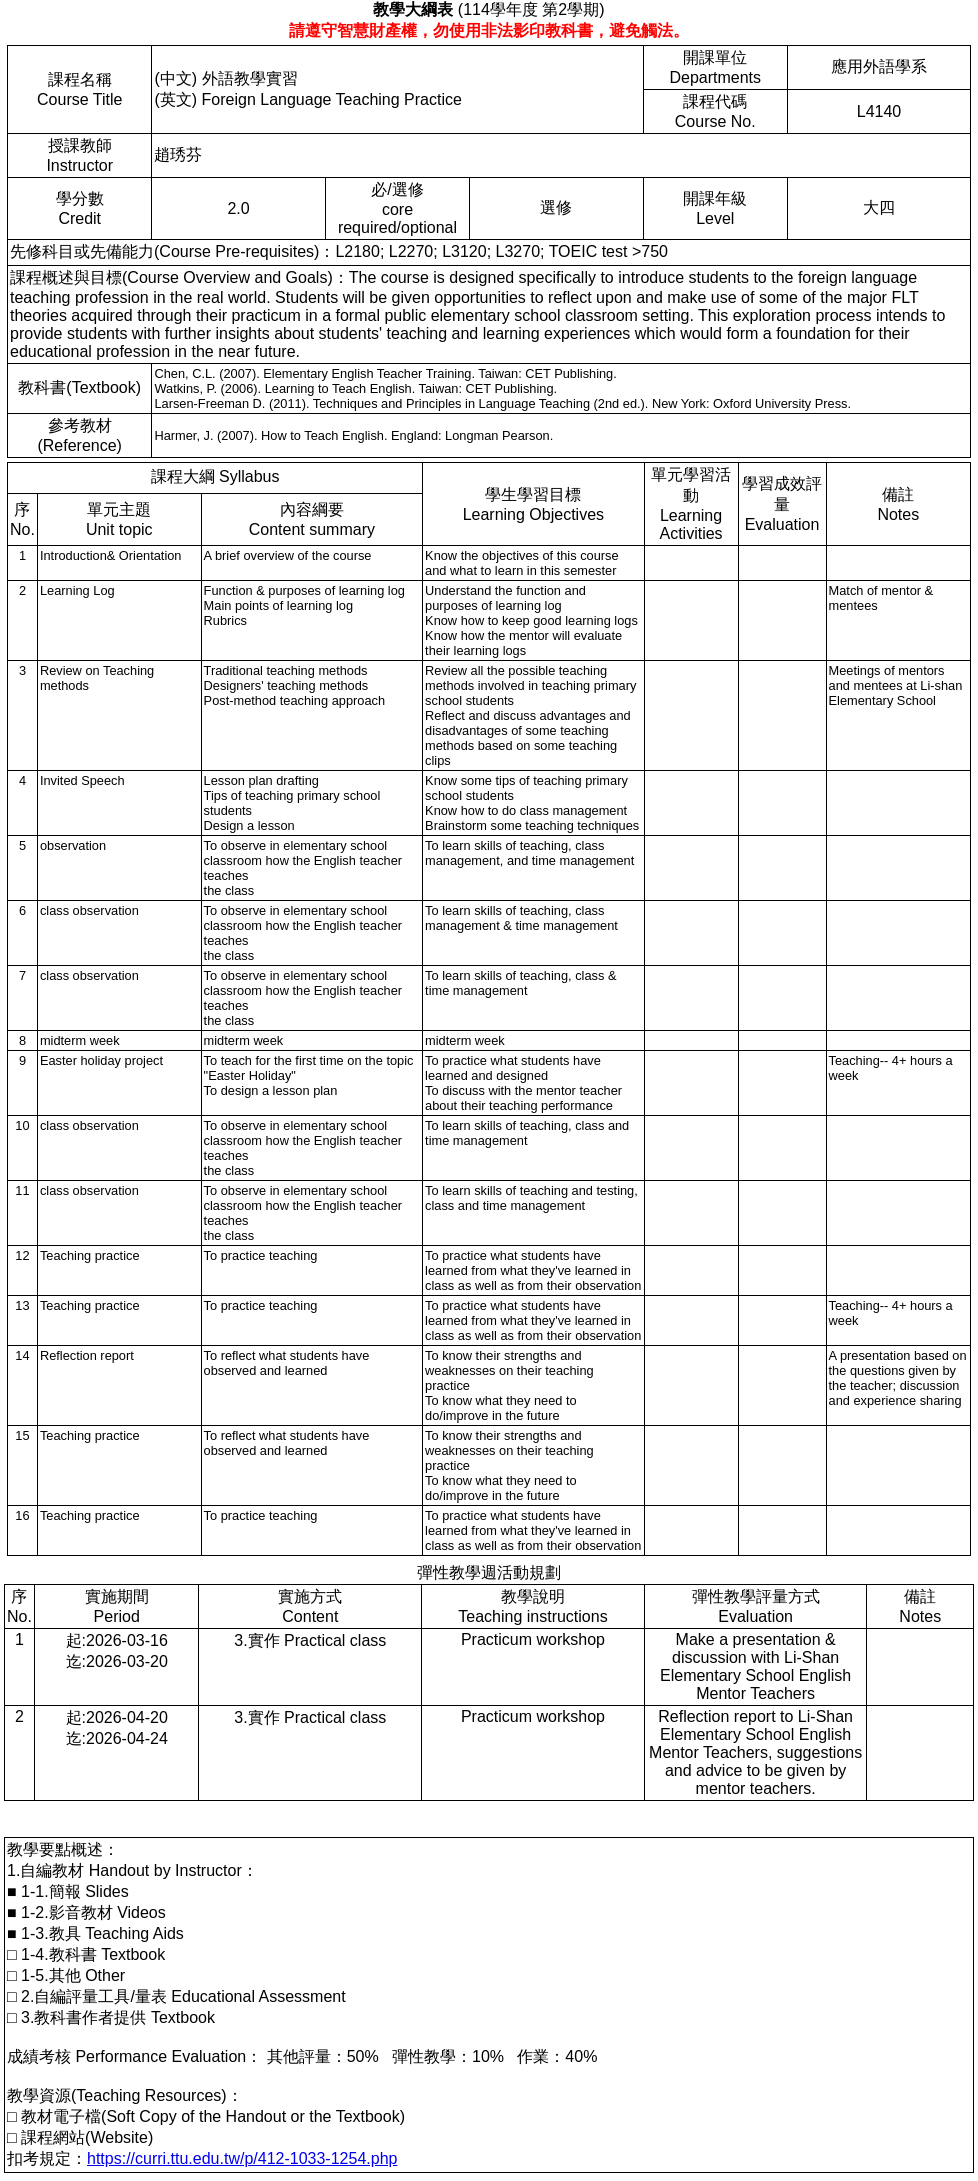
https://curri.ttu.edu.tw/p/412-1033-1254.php (242, 2158)
